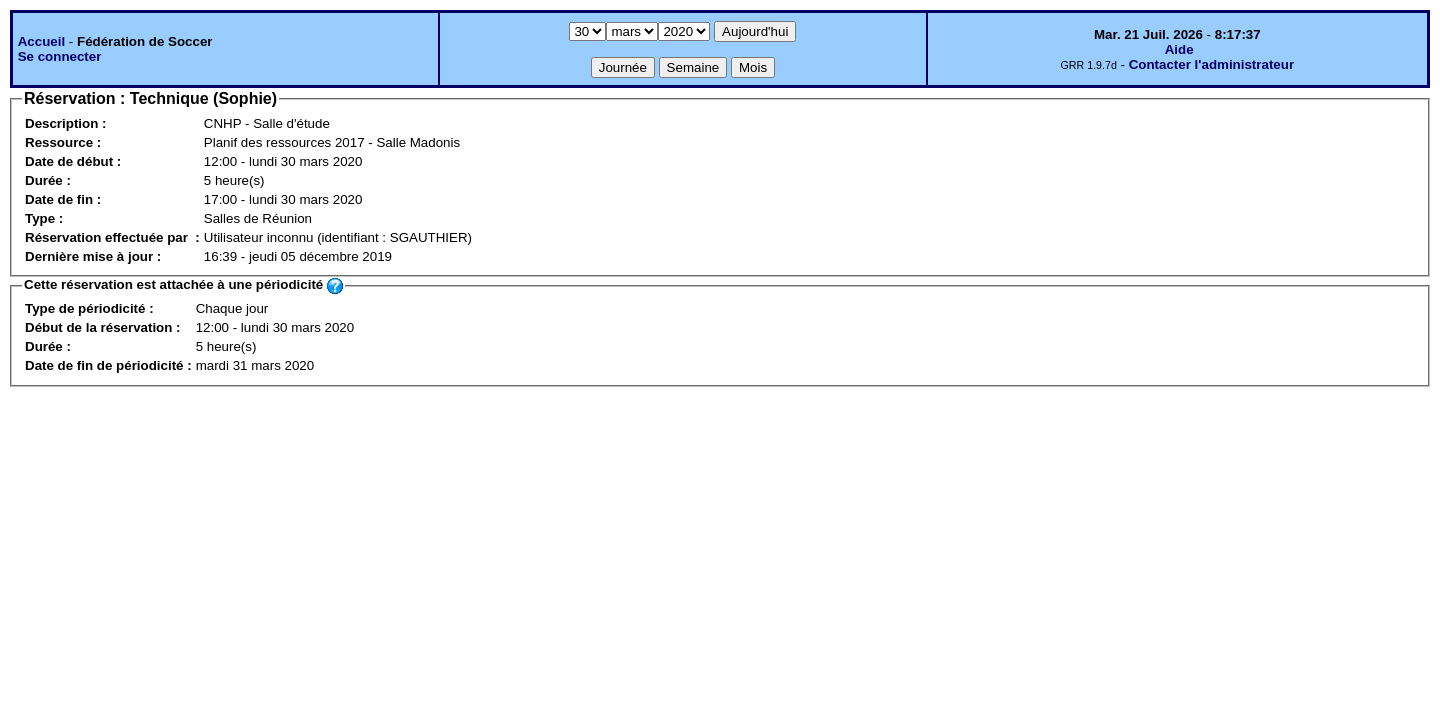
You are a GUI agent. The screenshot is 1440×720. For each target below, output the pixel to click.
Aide (1179, 49)
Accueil (41, 41)
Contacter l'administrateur (1211, 64)
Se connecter (60, 56)
